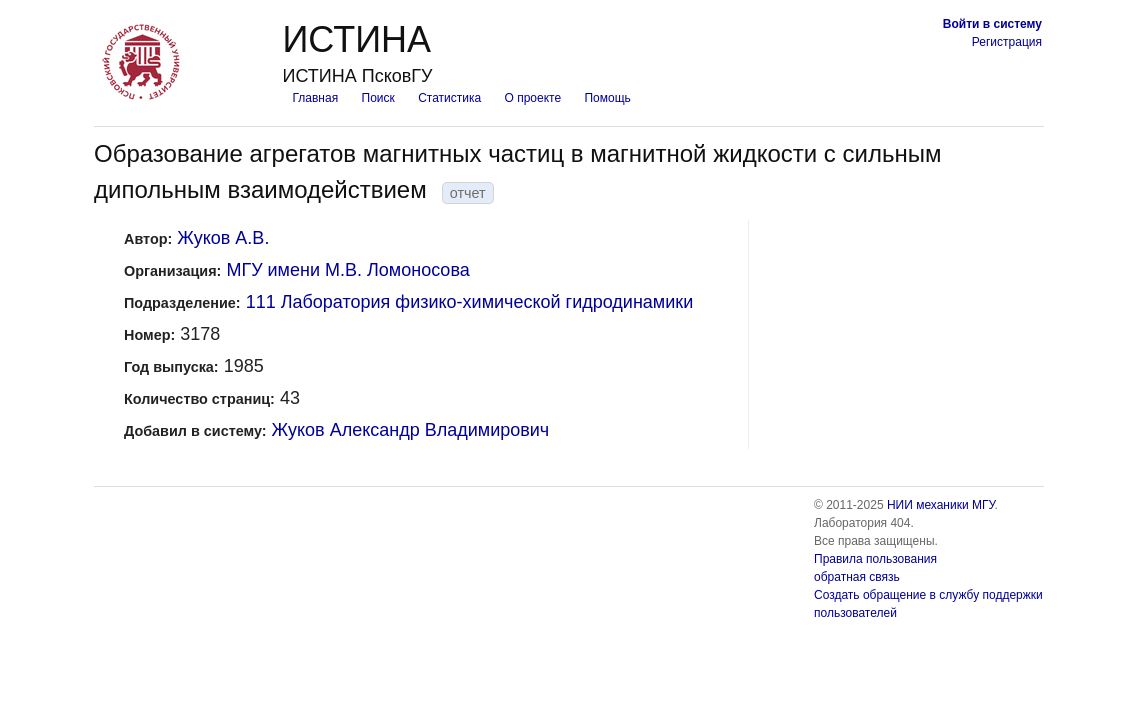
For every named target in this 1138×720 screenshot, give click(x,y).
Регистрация (1007, 42)
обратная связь (857, 577)
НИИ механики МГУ (941, 505)
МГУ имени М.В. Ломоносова (347, 270)
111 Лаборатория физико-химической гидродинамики (470, 302)
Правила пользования (875, 559)
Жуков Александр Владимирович (411, 430)
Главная (315, 98)
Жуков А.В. (223, 238)
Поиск (378, 98)
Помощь (607, 98)
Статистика (449, 98)
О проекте (533, 98)
